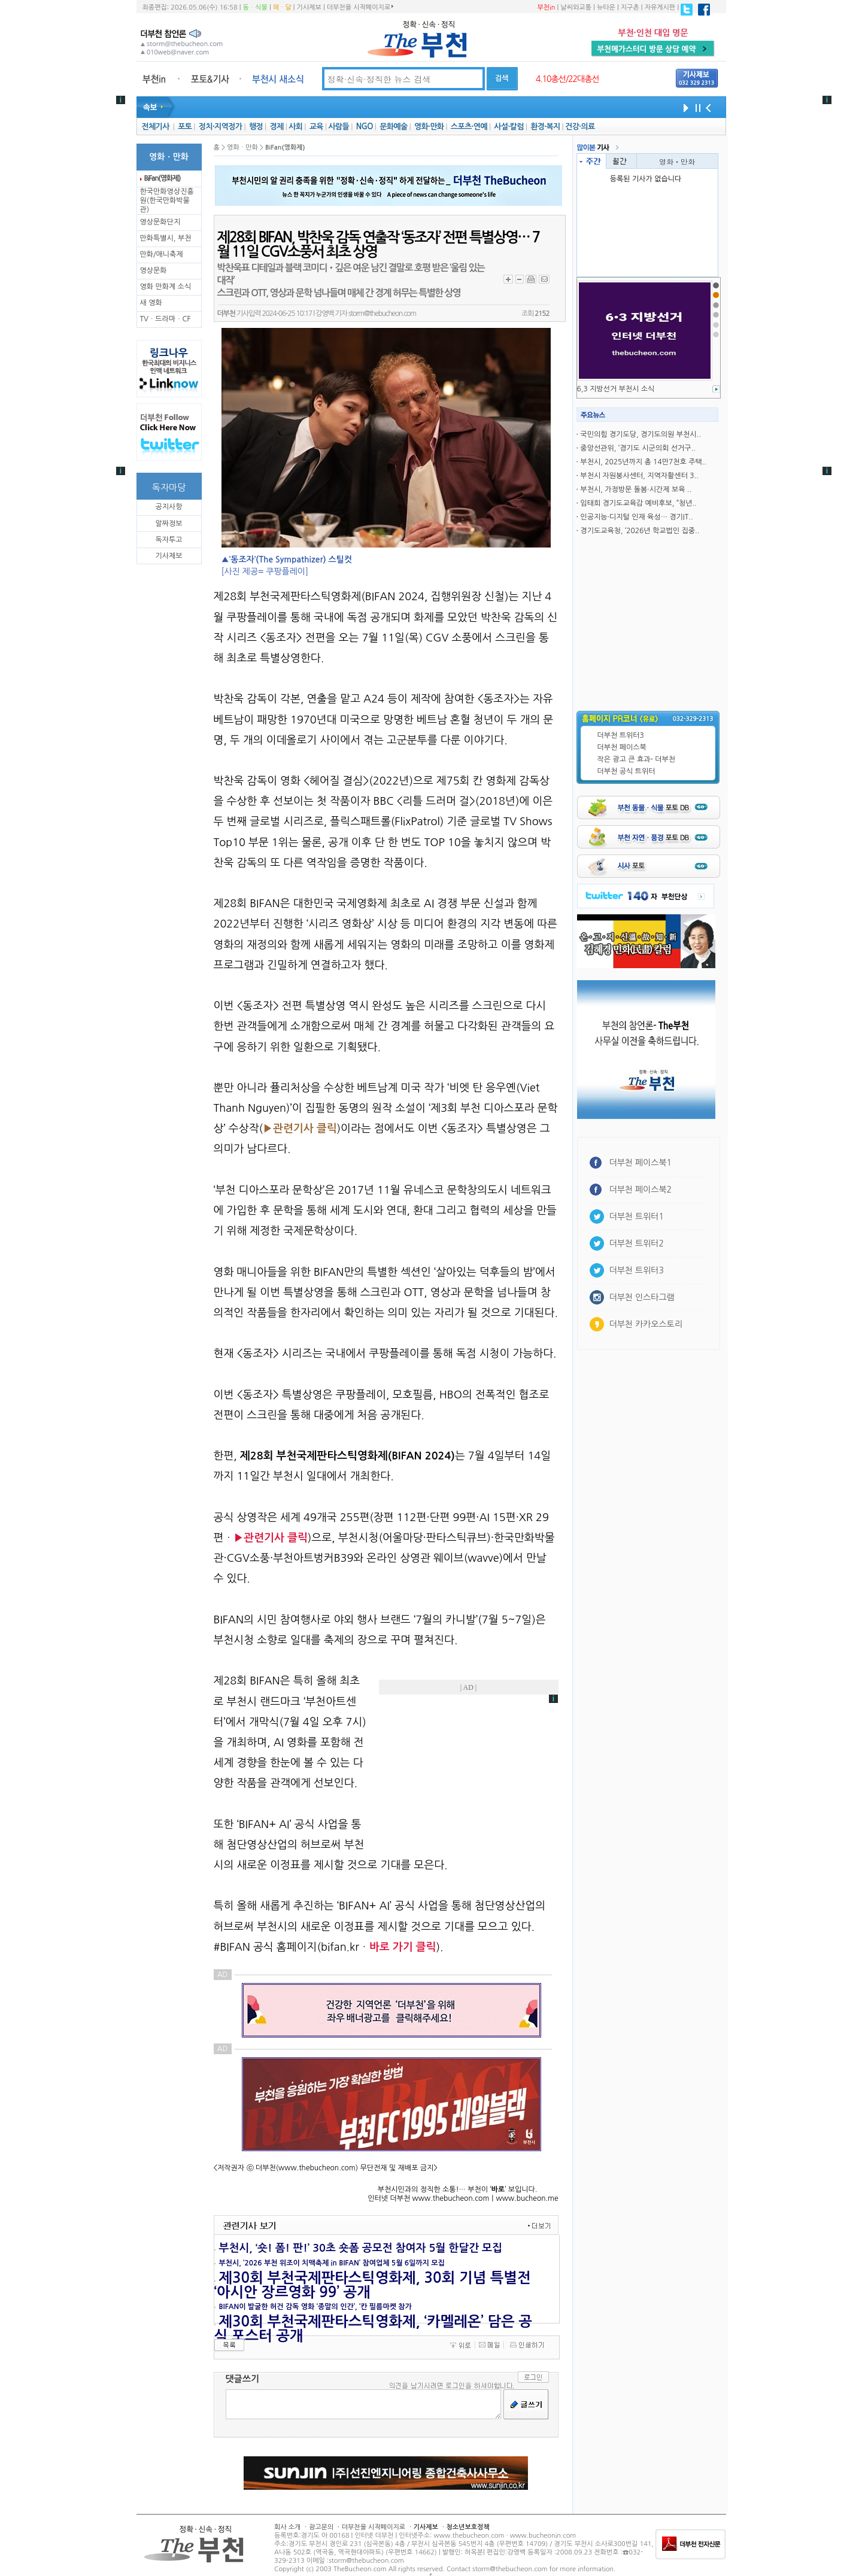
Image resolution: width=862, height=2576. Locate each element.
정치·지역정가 (220, 126)
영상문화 (153, 270)
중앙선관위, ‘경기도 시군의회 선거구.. (637, 448)
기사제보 (309, 7)
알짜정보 (168, 523)
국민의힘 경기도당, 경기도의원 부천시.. (640, 434)
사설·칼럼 (508, 126)
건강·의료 (579, 126)
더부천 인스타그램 (642, 1297)
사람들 (338, 126)
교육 (316, 126)
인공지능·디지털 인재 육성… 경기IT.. (636, 517)
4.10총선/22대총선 (567, 79)
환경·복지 (545, 126)
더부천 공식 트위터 (626, 771)
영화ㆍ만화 (677, 161)
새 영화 (151, 302)
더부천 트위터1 (636, 1216)
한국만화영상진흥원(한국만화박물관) (167, 200)
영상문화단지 (160, 222)
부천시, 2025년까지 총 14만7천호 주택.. (643, 462)
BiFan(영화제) (162, 178)
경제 (277, 126)
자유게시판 (660, 7)
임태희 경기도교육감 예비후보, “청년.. (638, 503)
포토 (185, 126)
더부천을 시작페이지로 (360, 7)
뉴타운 (606, 7)
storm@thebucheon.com (382, 313)
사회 (295, 126)
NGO (364, 126)
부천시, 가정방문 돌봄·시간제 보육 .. (635, 489)
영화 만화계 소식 (166, 286)
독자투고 (168, 539)
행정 (256, 126)
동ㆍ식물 (255, 7)
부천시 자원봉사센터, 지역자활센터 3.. (639, 475)
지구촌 (630, 7)
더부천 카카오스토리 (645, 1324)
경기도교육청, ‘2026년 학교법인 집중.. (639, 530)
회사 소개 (287, 2527)
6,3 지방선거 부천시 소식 (616, 389)
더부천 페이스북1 (640, 1162)
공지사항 (168, 506)
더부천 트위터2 (636, 1243)
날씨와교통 (575, 7)
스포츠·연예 (469, 126)
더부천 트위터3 (620, 735)
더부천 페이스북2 (640, 1189)
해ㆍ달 (282, 7)
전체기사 (155, 126)
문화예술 (393, 126)
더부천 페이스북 (621, 747)
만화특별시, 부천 (166, 238)
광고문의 (321, 2527)
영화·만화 (429, 126)
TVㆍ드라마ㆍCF (165, 319)
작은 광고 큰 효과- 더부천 (636, 759)
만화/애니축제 (161, 254)
